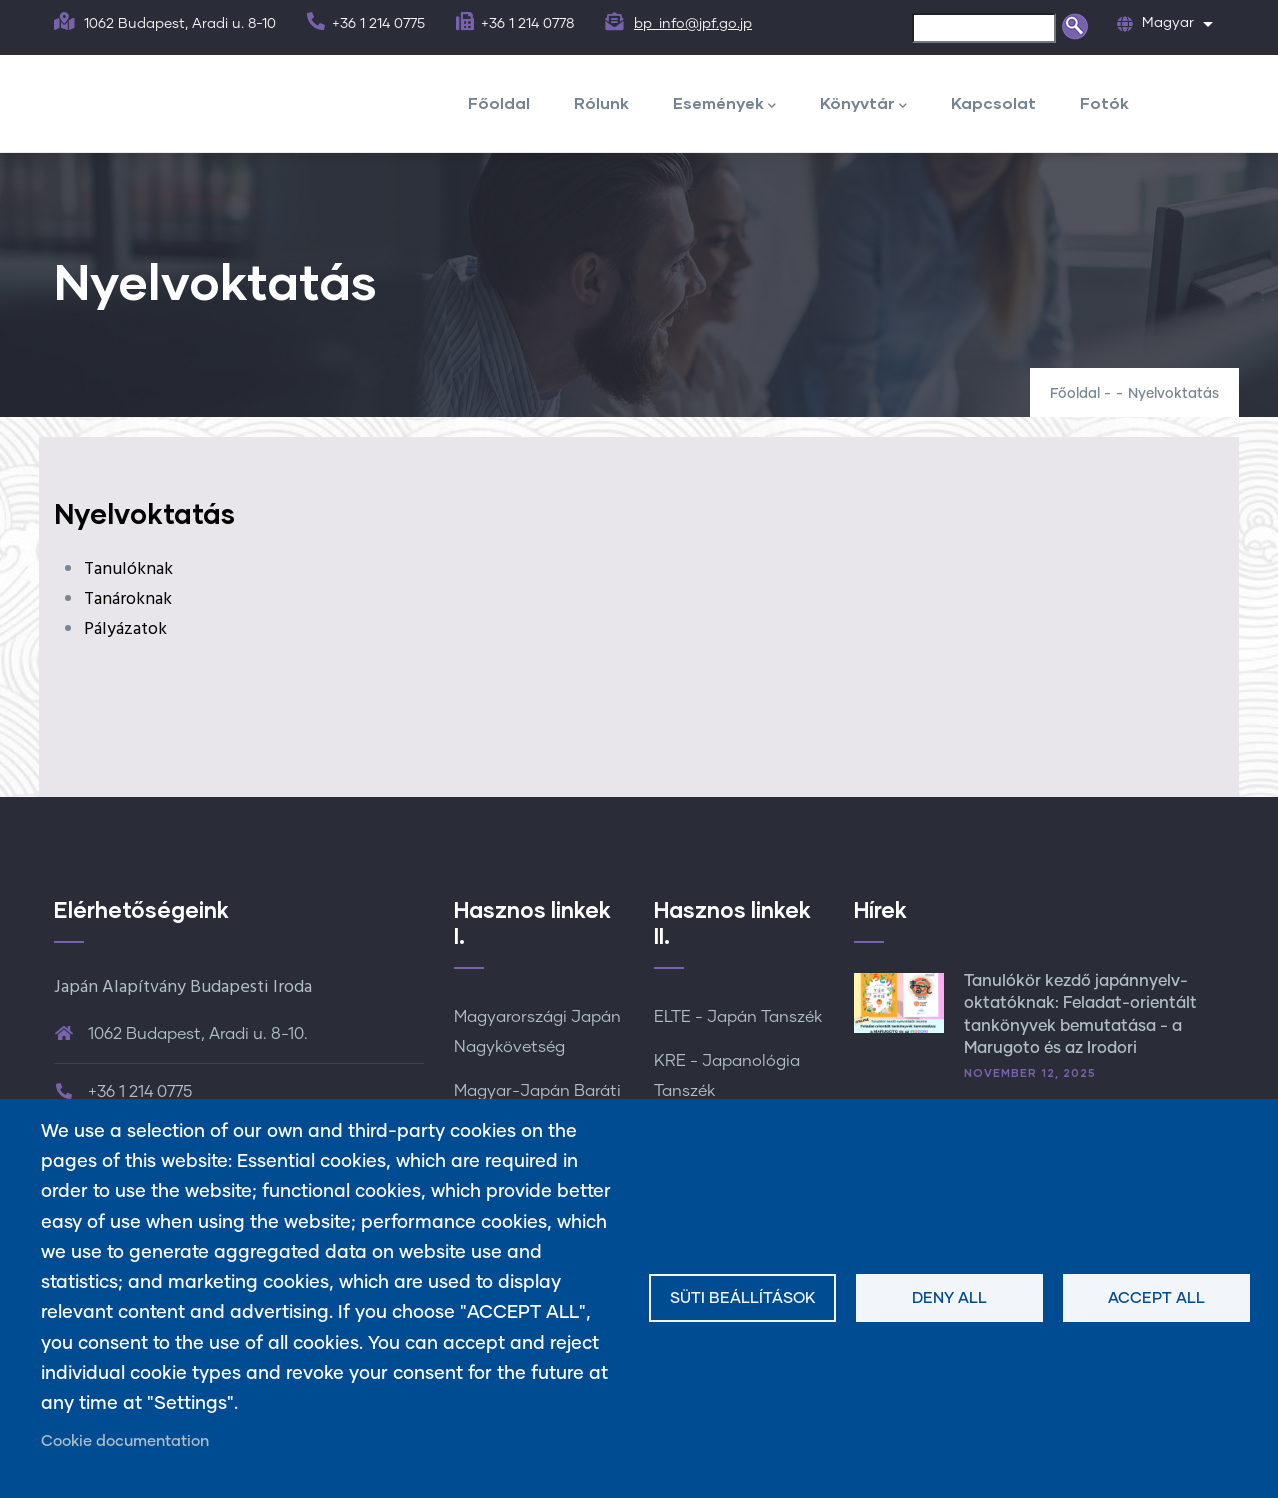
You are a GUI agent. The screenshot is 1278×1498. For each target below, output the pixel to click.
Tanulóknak (128, 569)
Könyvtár (863, 104)
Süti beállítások (743, 1298)
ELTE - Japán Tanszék (738, 1017)
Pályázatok (125, 629)
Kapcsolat (993, 102)
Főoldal (499, 102)
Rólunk (601, 102)
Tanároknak (128, 599)
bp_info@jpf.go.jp (693, 24)
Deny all (949, 1298)
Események (724, 104)
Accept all (1156, 1298)
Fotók (1104, 102)
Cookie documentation (125, 1441)
